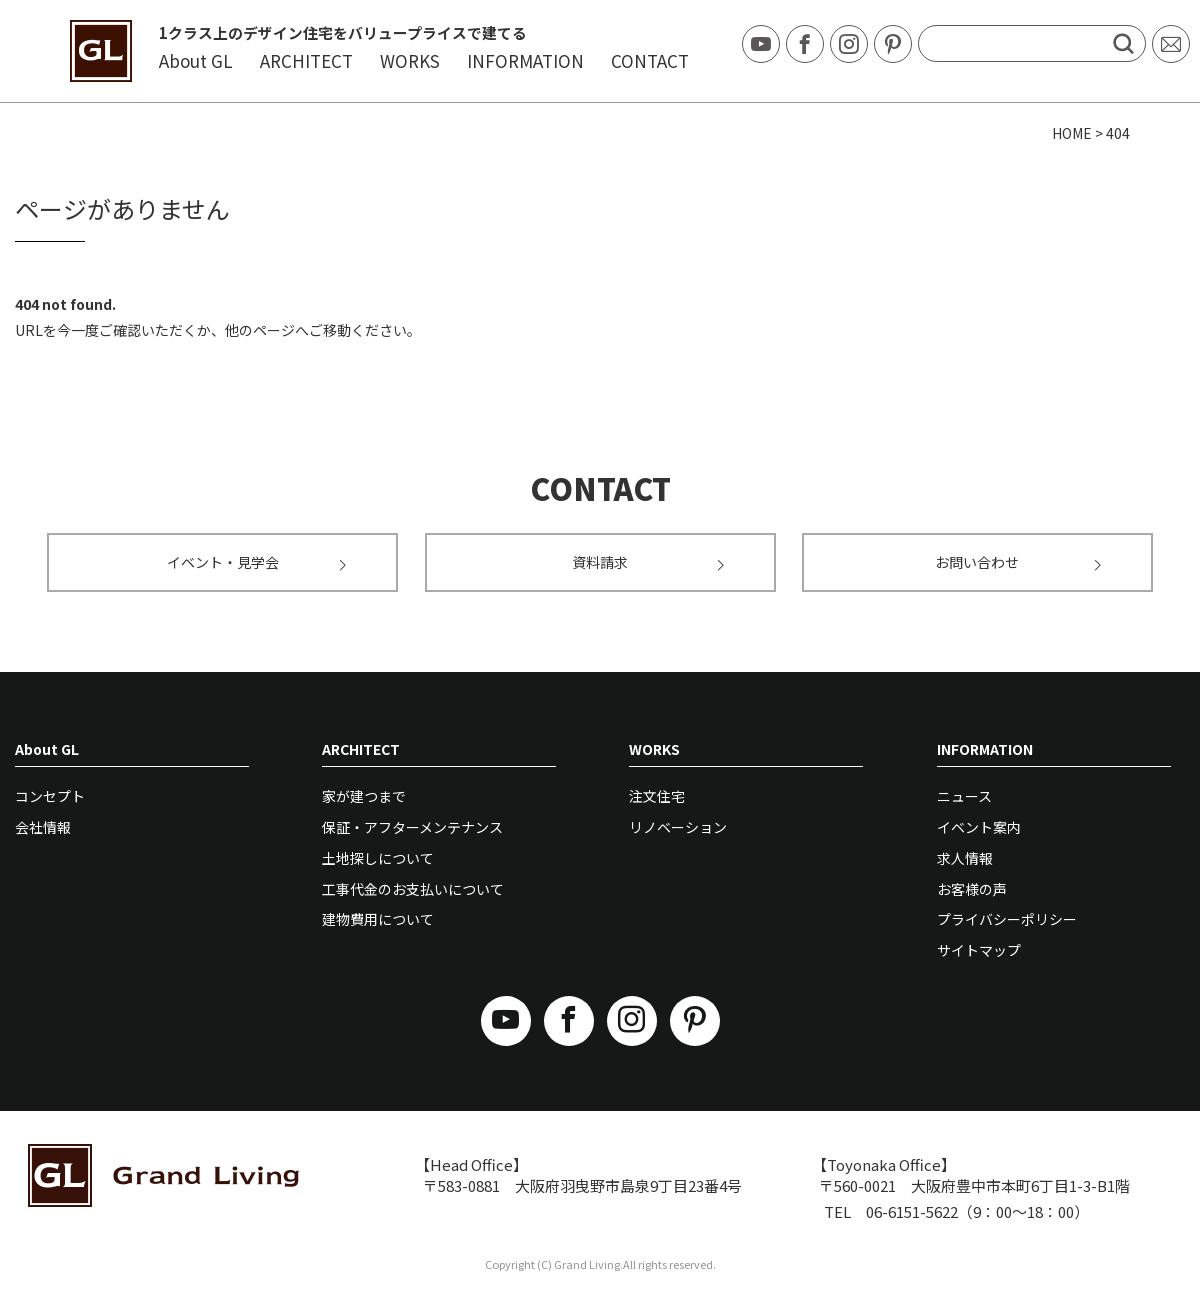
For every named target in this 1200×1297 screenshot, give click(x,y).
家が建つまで (364, 796)
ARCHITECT (306, 60)
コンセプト (50, 796)
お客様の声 (972, 889)
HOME (1072, 133)
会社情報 (43, 827)
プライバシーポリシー (1007, 919)
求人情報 (965, 858)
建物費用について (378, 919)
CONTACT (650, 60)
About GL (196, 60)
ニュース (964, 796)
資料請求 (648, 562)
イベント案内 (979, 827)
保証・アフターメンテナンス (412, 827)
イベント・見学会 (257, 562)
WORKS (410, 60)
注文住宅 (657, 796)
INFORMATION (525, 60)
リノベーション (678, 827)
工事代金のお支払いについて (413, 889)
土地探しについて (378, 858)
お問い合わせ (1018, 562)
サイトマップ (979, 950)
